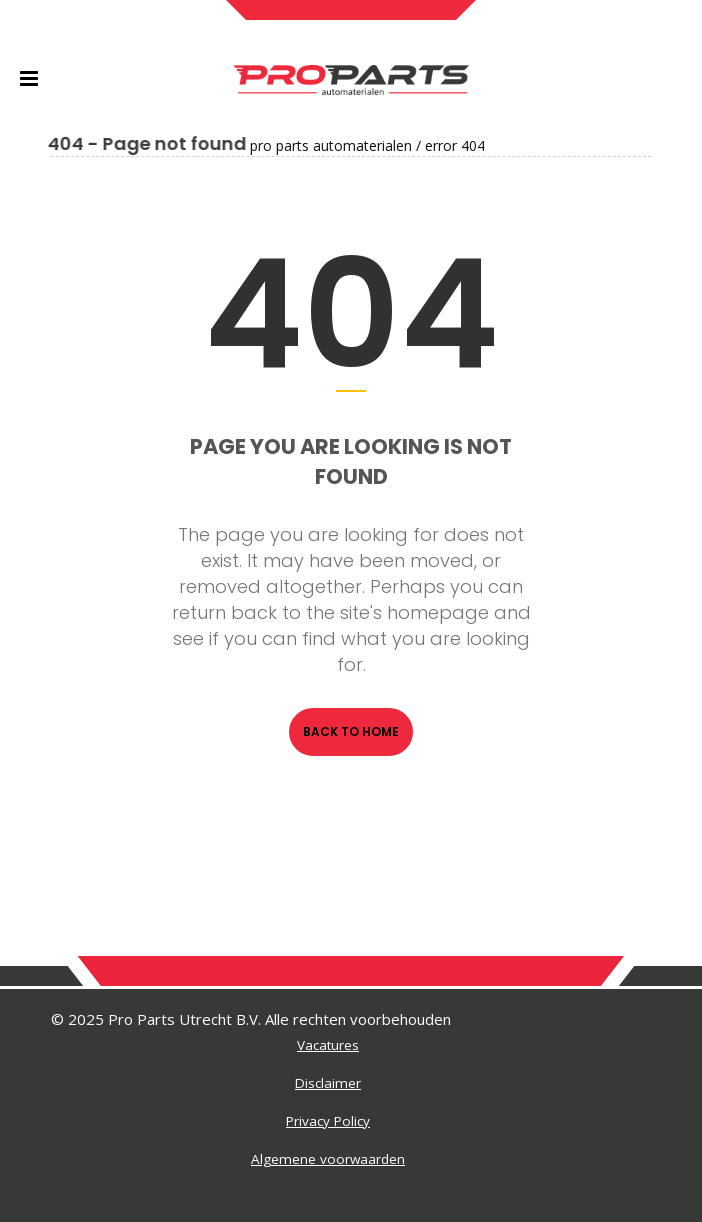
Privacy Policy (328, 1121)
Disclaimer (328, 1083)
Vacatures (328, 1045)
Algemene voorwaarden (328, 1159)
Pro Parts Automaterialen (270, 146)
